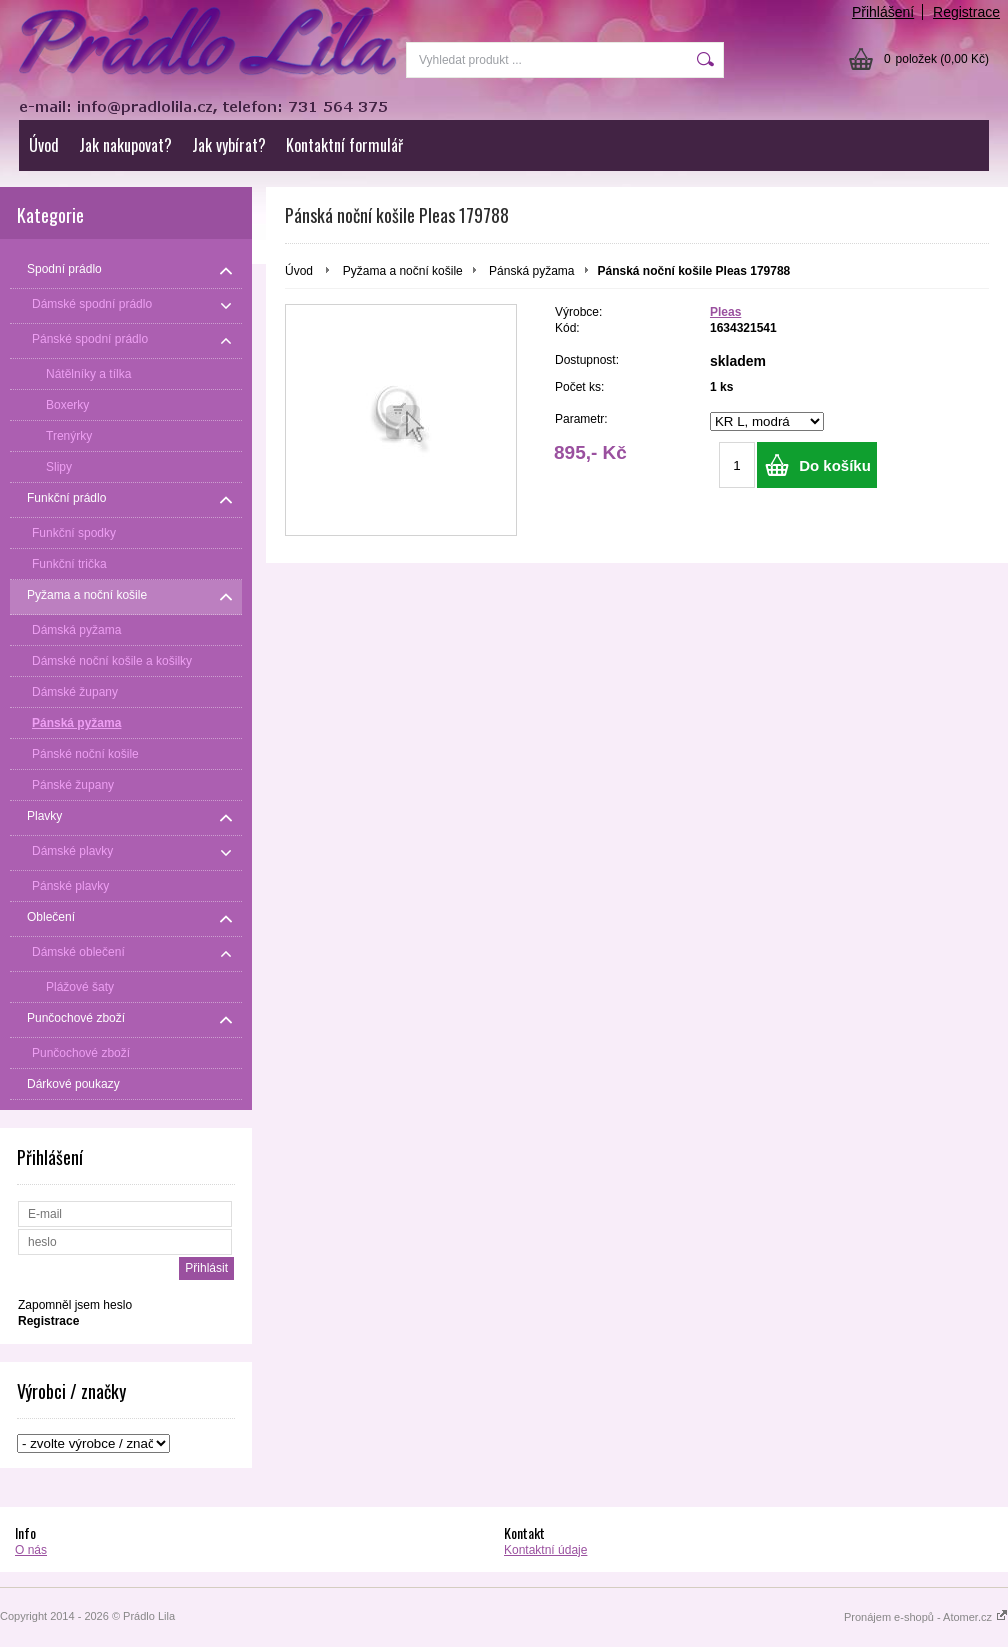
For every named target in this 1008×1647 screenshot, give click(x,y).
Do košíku (835, 465)
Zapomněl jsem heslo (75, 1305)
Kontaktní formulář (344, 145)
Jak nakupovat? (125, 145)
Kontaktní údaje (545, 1550)
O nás (31, 1550)
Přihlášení (883, 12)
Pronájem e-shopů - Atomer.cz (926, 1617)
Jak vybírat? (229, 145)
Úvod (44, 145)
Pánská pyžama (531, 271)
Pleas (725, 312)
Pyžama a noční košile (403, 271)
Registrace (966, 12)
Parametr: (581, 419)
